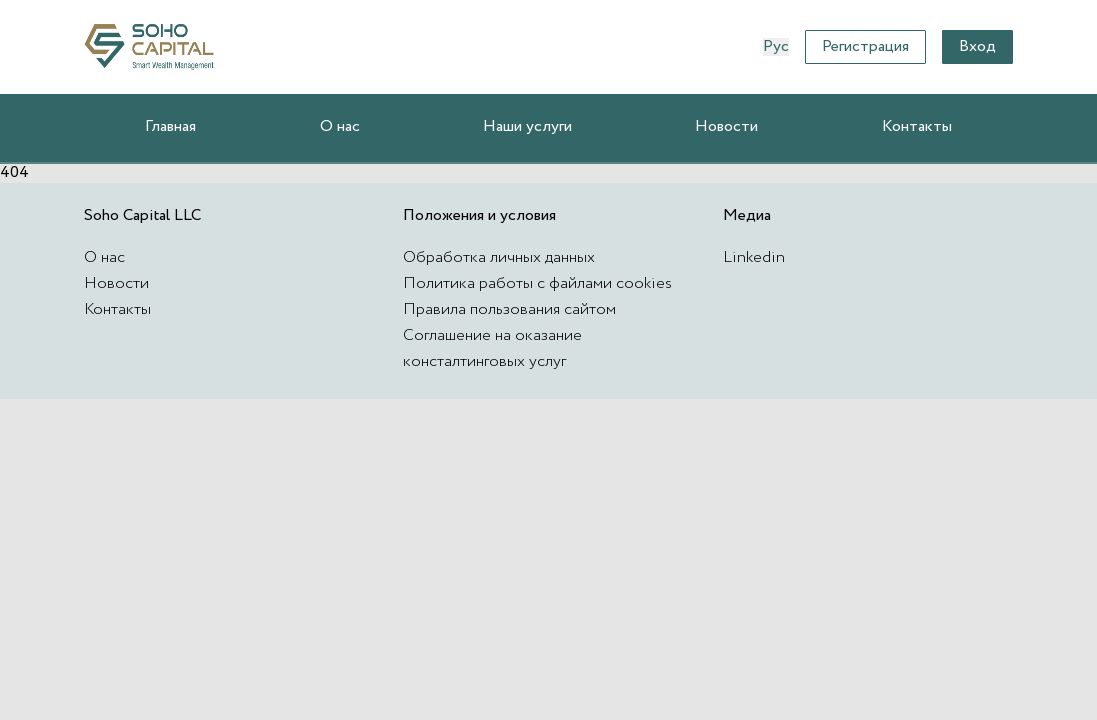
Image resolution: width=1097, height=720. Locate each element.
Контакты (917, 126)
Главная (170, 126)
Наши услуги (527, 126)
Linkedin (754, 257)
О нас (340, 126)
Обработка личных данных (499, 257)
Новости (726, 126)
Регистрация (865, 46)
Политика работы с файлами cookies (537, 283)
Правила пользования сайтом (509, 309)
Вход (977, 46)
